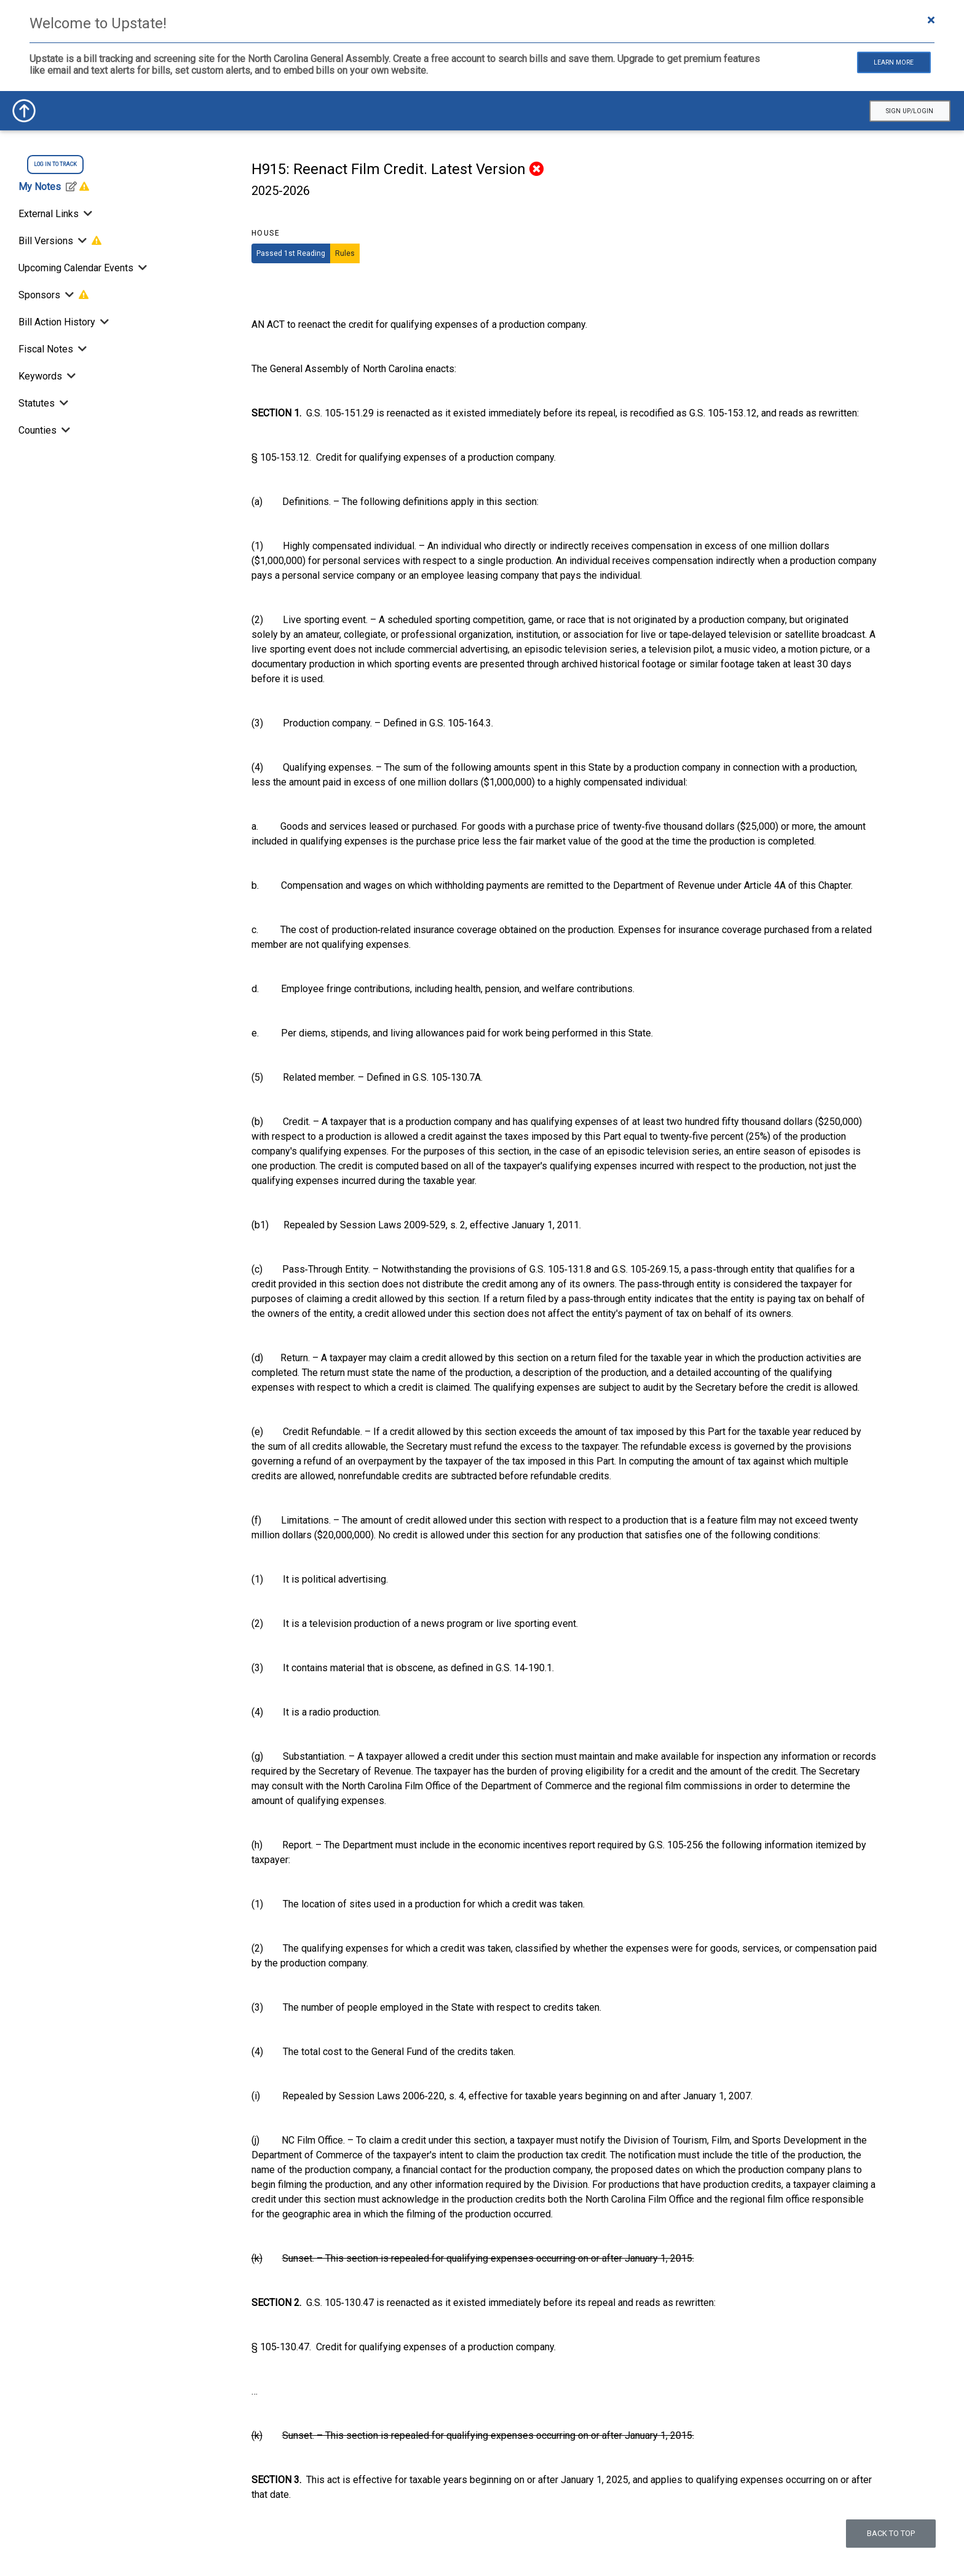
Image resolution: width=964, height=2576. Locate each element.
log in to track (55, 164)
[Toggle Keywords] (70, 376)
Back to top (891, 2533)
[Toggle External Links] (86, 214)
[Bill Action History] (103, 322)
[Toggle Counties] (64, 430)
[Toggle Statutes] (62, 403)
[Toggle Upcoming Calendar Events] (141, 268)
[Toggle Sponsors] (69, 295)
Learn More (894, 62)
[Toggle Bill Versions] (82, 241)
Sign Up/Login (909, 111)
